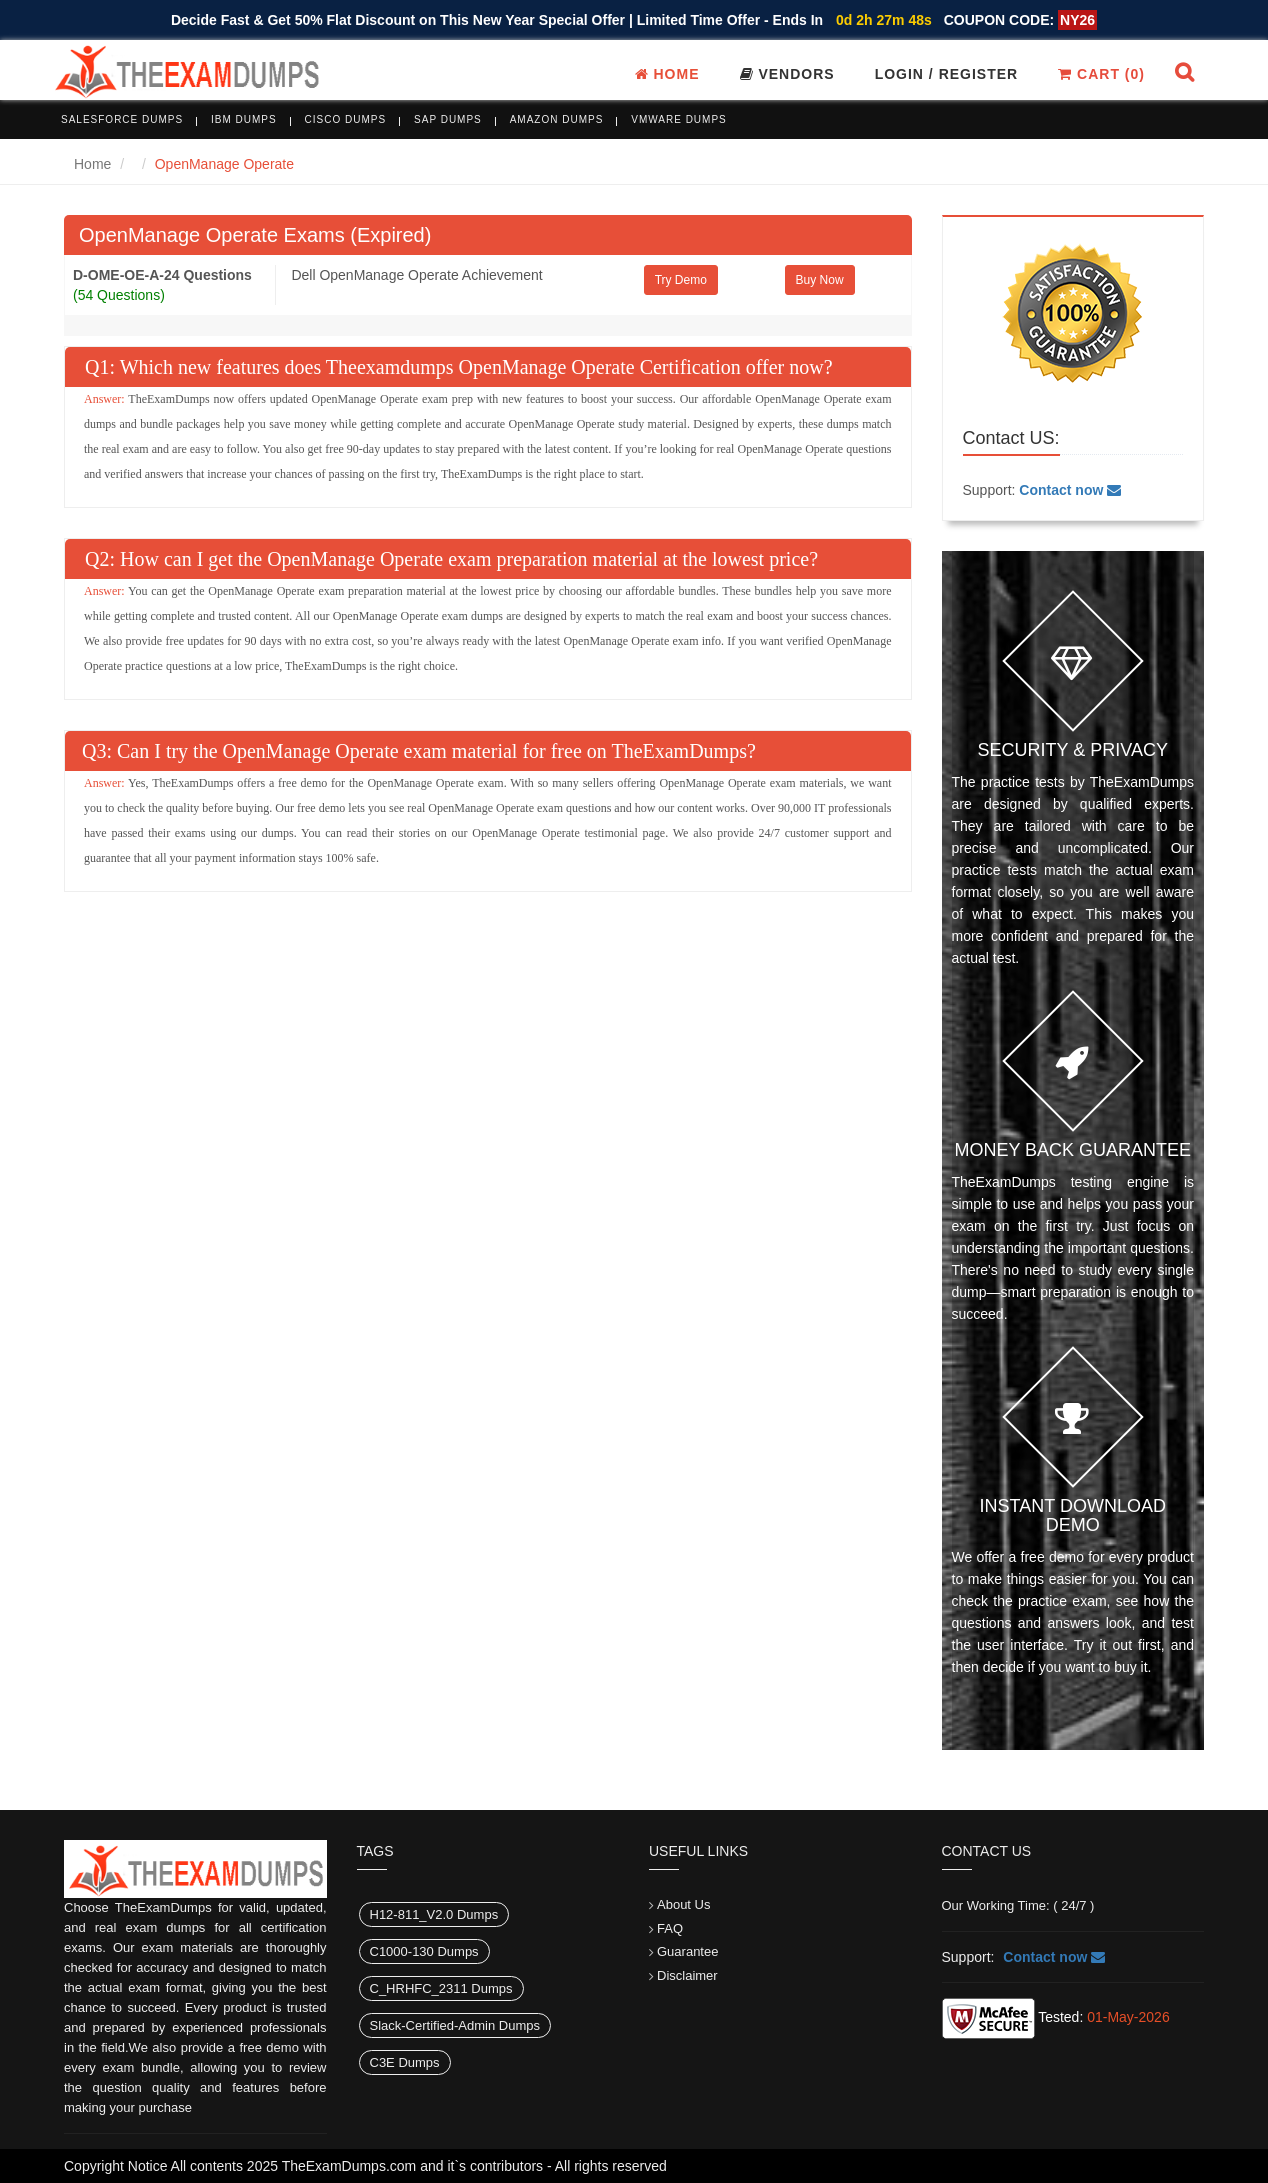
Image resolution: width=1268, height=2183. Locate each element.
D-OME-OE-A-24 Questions (162, 275)
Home (667, 74)
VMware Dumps (679, 119)
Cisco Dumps (346, 119)
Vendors (787, 74)
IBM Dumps (244, 119)
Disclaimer (687, 1975)
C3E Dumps (405, 2062)
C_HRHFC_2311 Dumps (441, 1988)
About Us (683, 1904)
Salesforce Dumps (122, 119)
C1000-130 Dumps (424, 1951)
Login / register (947, 74)
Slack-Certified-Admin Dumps (455, 2025)
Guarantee (687, 1951)
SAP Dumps (448, 119)
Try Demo (681, 280)
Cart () (1101, 74)
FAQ (670, 1928)
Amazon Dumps (557, 119)
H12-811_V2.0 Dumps (434, 1914)
